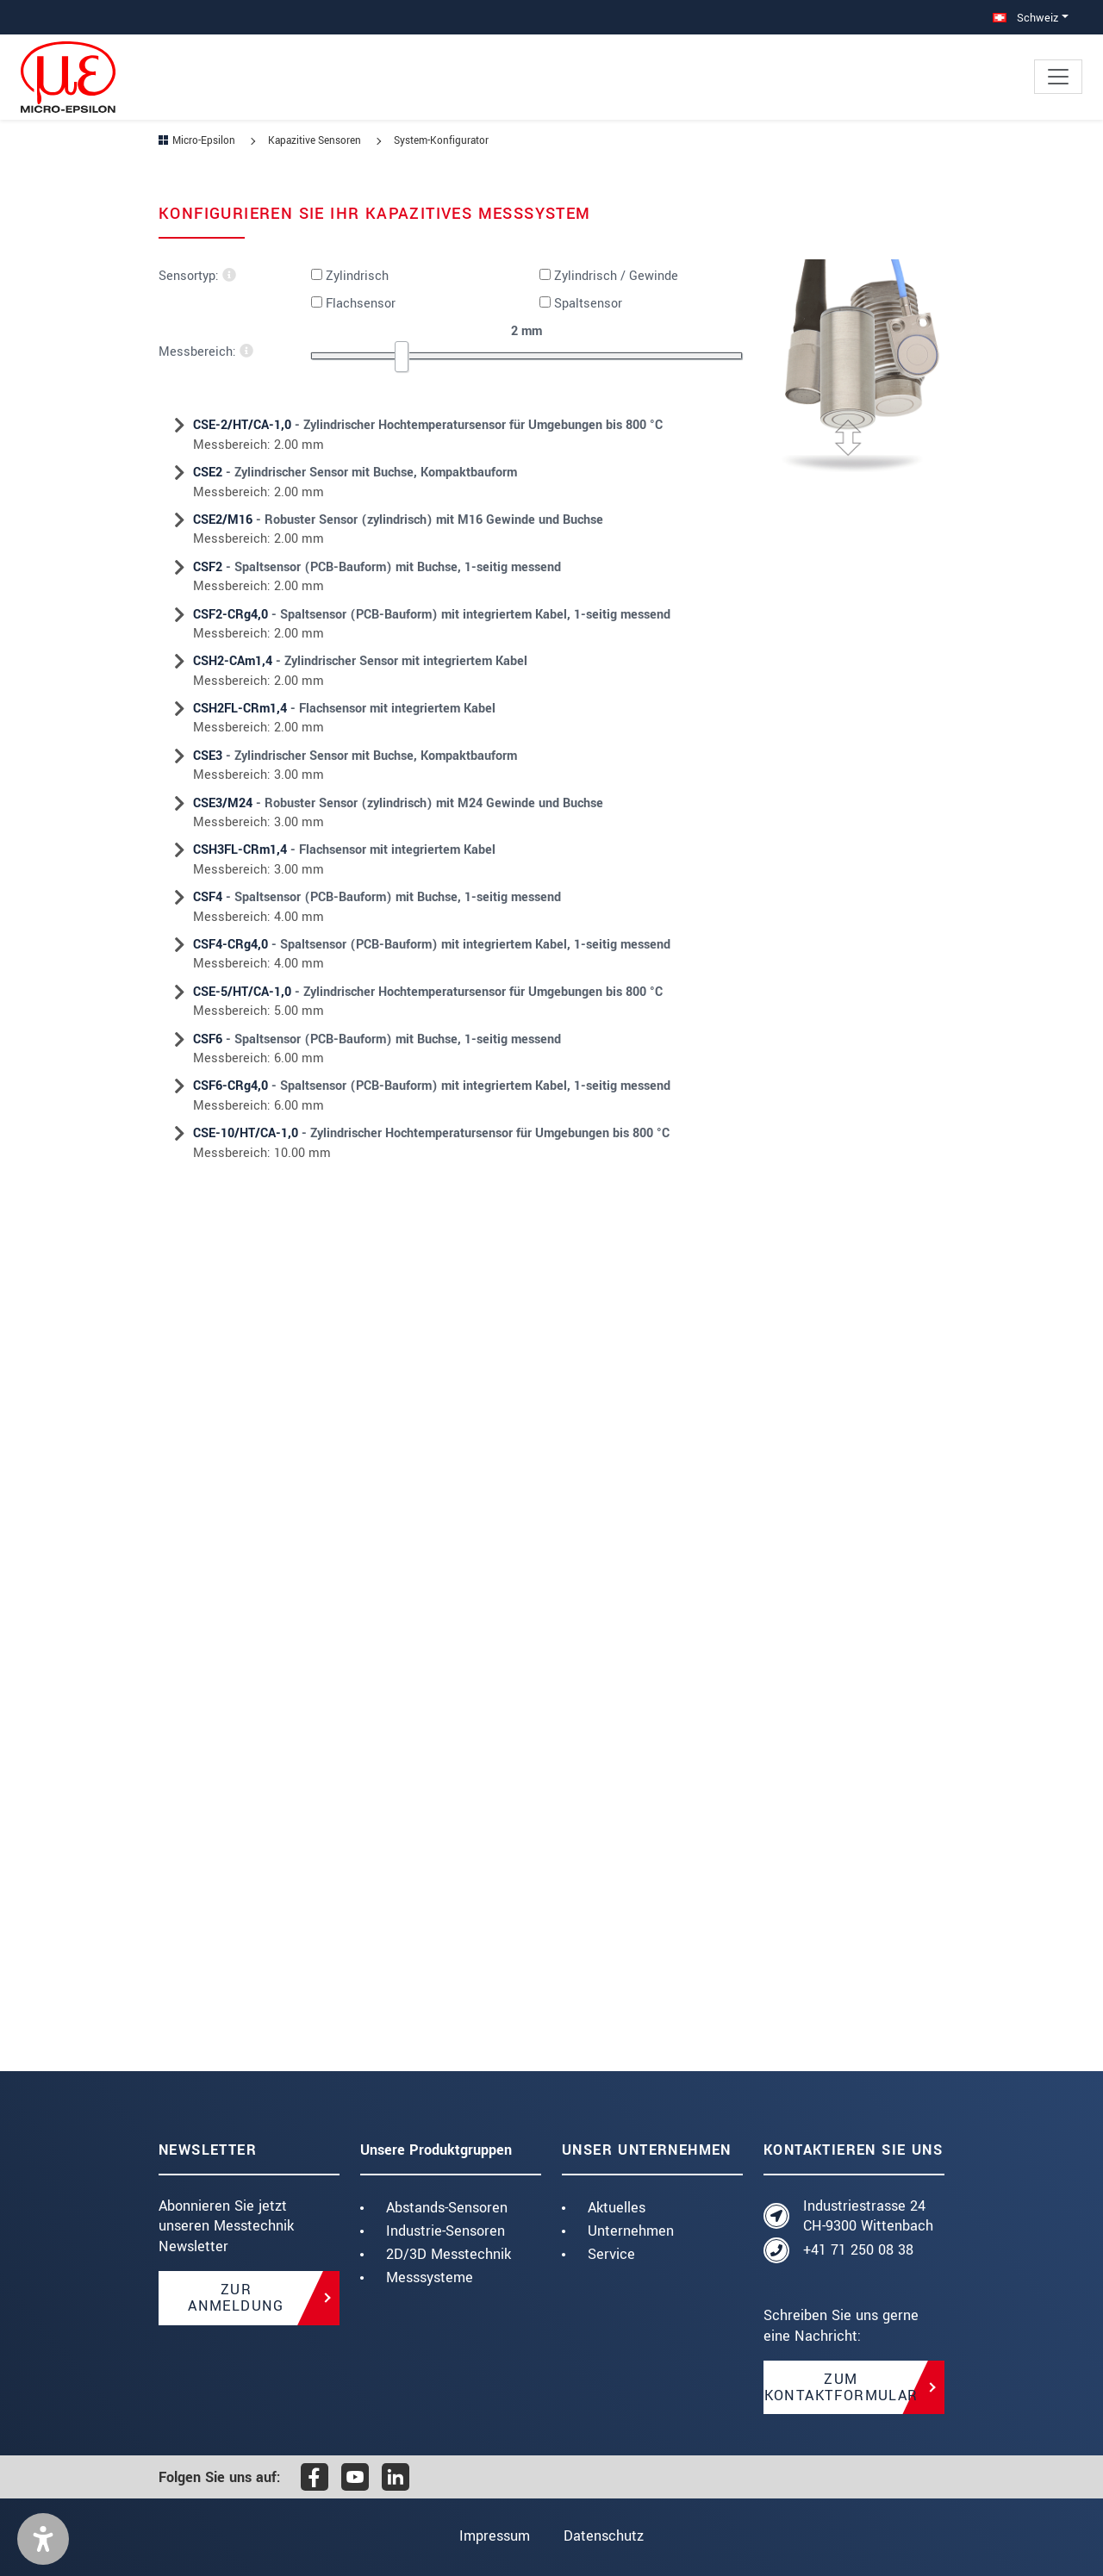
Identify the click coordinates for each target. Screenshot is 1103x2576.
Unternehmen (631, 2231)
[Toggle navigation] (1058, 76)
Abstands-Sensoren (447, 2208)
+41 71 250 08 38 (858, 2250)
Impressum (494, 2536)
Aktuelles (616, 2208)
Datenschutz (604, 2536)
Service (611, 2254)
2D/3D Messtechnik (448, 2254)
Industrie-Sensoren (445, 2231)
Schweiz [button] (1025, 17)
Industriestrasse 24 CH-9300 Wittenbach (868, 2216)
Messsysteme (429, 2277)
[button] (43, 2539)
